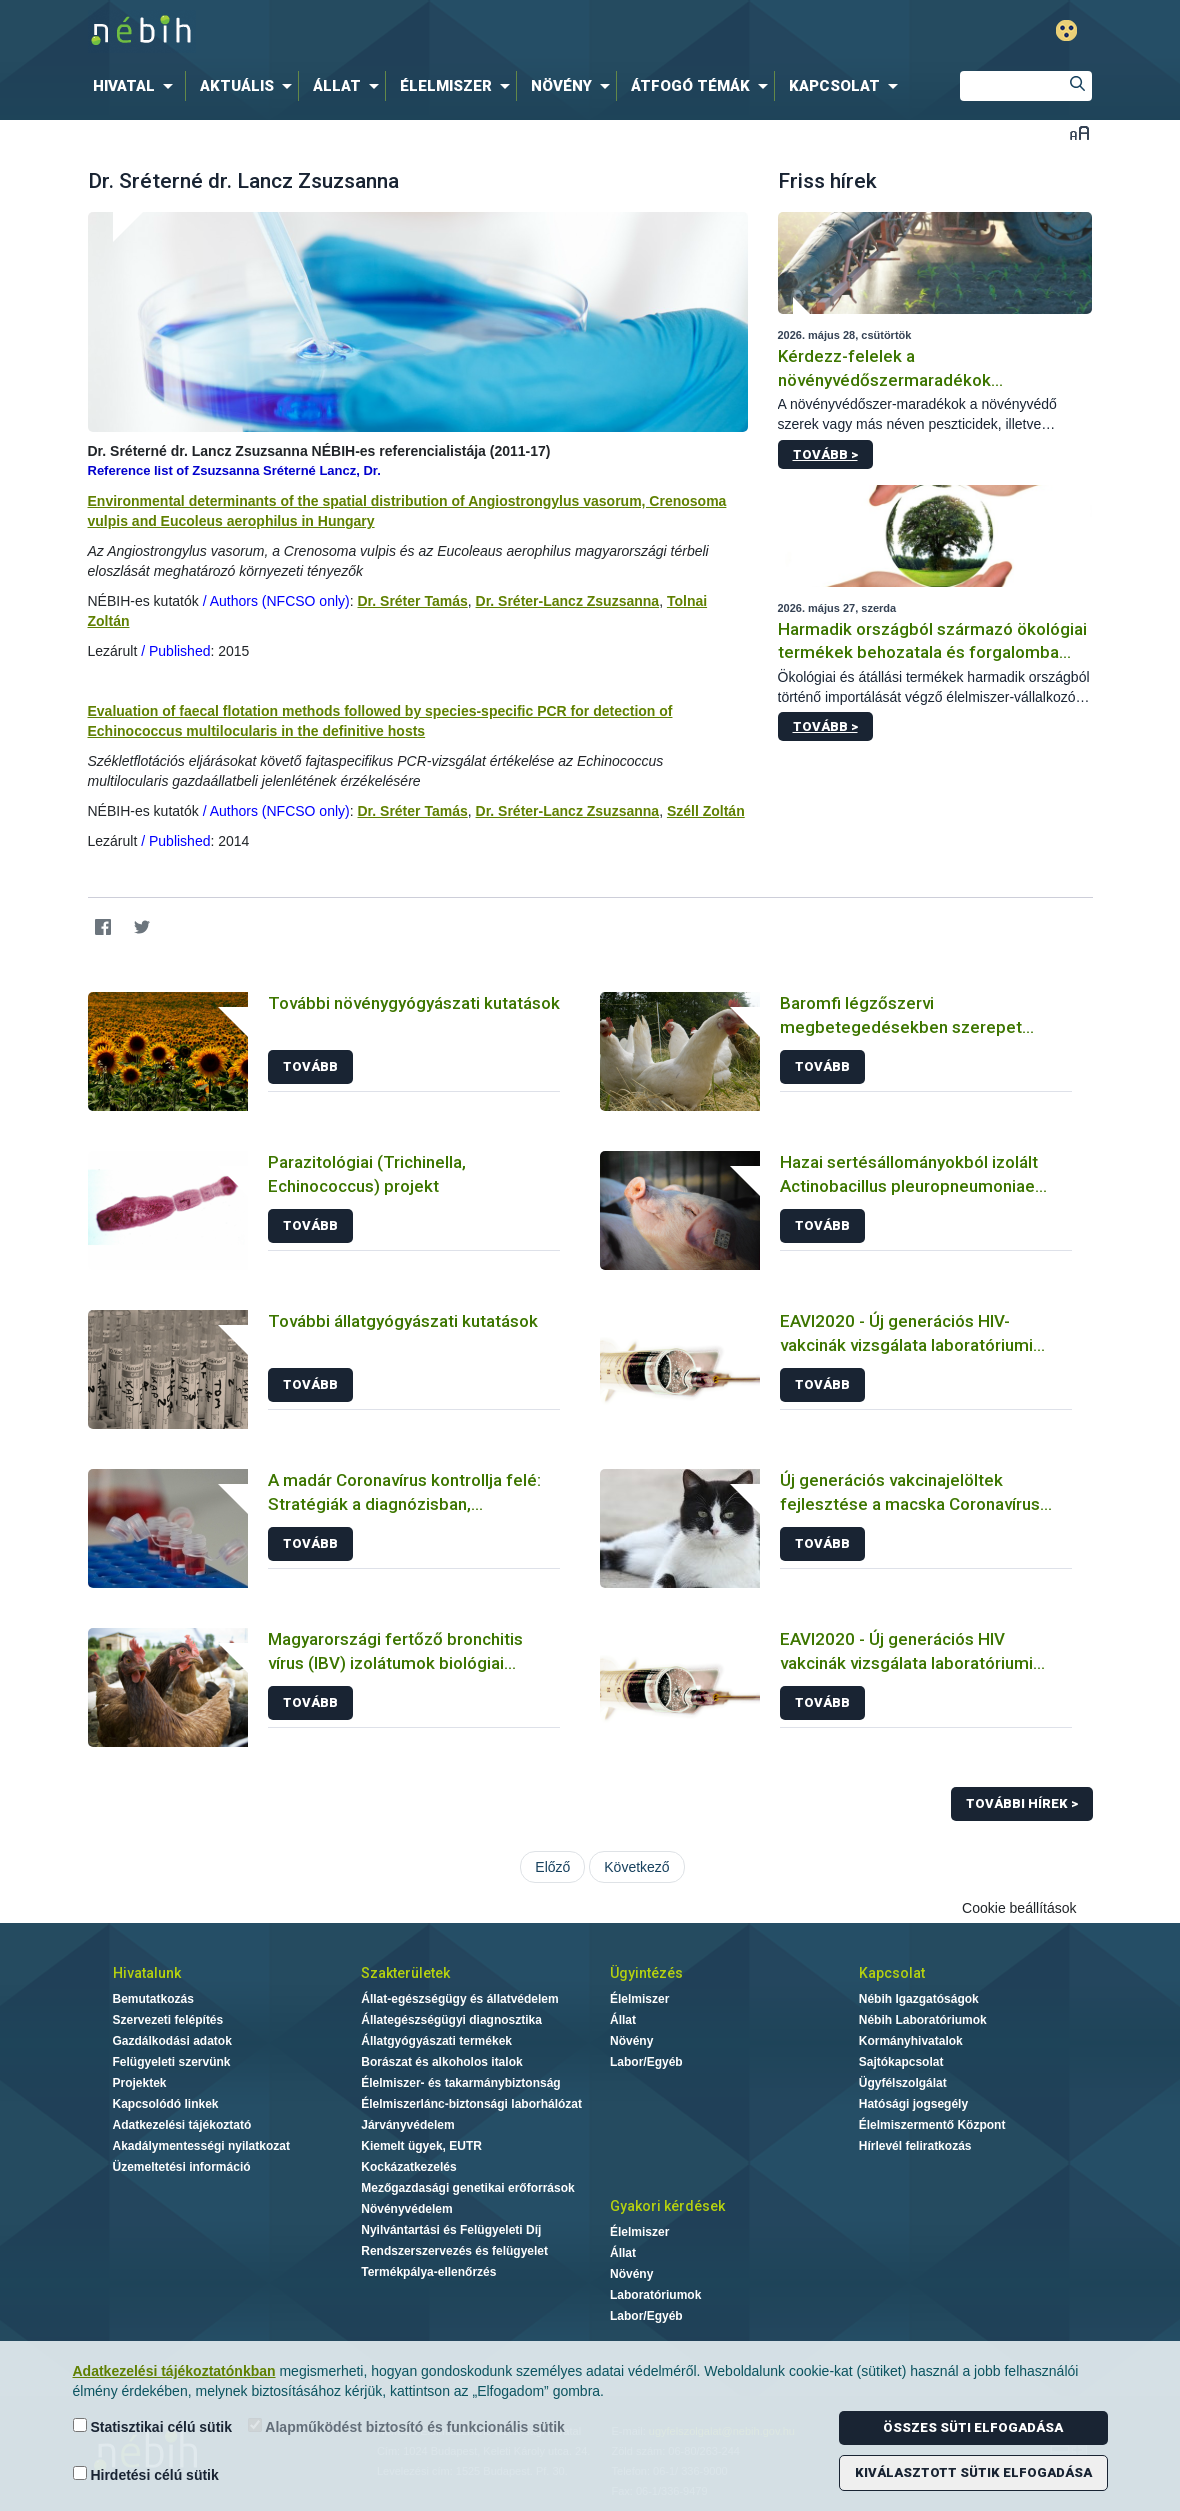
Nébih (377, 31)
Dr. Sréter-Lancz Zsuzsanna (568, 601)
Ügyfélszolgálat (903, 2083)
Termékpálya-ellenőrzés (428, 2272)
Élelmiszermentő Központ (932, 2125)
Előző (552, 1867)
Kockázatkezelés (408, 2167)
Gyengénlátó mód (1066, 30)
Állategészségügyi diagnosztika (451, 2020)
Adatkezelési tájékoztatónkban (174, 2371)
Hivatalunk (147, 1973)
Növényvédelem (406, 2209)
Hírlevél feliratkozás (915, 2146)
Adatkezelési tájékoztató (182, 2125)
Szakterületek (405, 1973)
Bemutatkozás (153, 1999)
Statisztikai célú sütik (153, 2426)
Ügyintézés (646, 1973)
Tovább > (825, 454)
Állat (623, 2020)
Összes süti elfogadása (973, 2427)
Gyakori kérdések (667, 2206)
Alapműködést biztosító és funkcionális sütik (406, 2426)
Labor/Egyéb (646, 2062)
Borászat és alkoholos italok (441, 2062)
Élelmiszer (639, 1999)
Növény (631, 2041)
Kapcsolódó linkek (166, 2104)
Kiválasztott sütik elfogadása (973, 2472)
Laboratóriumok (655, 2295)
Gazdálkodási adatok (172, 2041)
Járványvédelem (407, 2125)
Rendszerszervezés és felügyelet (454, 2251)
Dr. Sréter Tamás (412, 601)
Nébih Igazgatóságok (919, 1999)
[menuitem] (137, 86)
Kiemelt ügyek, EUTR (421, 2146)
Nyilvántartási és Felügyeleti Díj (451, 2230)
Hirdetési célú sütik (146, 2474)
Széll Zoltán (706, 811)
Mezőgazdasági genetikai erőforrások (467, 2188)
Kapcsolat (892, 1973)
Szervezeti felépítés (168, 2020)
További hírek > (1022, 1803)
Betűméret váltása (1079, 132)
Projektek (140, 2083)
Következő (636, 1867)
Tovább (310, 1066)
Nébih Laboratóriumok (923, 2020)
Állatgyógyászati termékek (436, 2041)
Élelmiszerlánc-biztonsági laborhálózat (471, 2104)
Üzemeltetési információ (182, 2167)
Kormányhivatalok (911, 2041)
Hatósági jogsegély (913, 2104)
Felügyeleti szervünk (172, 2062)
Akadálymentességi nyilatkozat (201, 2146)
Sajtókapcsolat (901, 2062)
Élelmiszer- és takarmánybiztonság (460, 2083)
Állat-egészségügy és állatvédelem (459, 1999)
